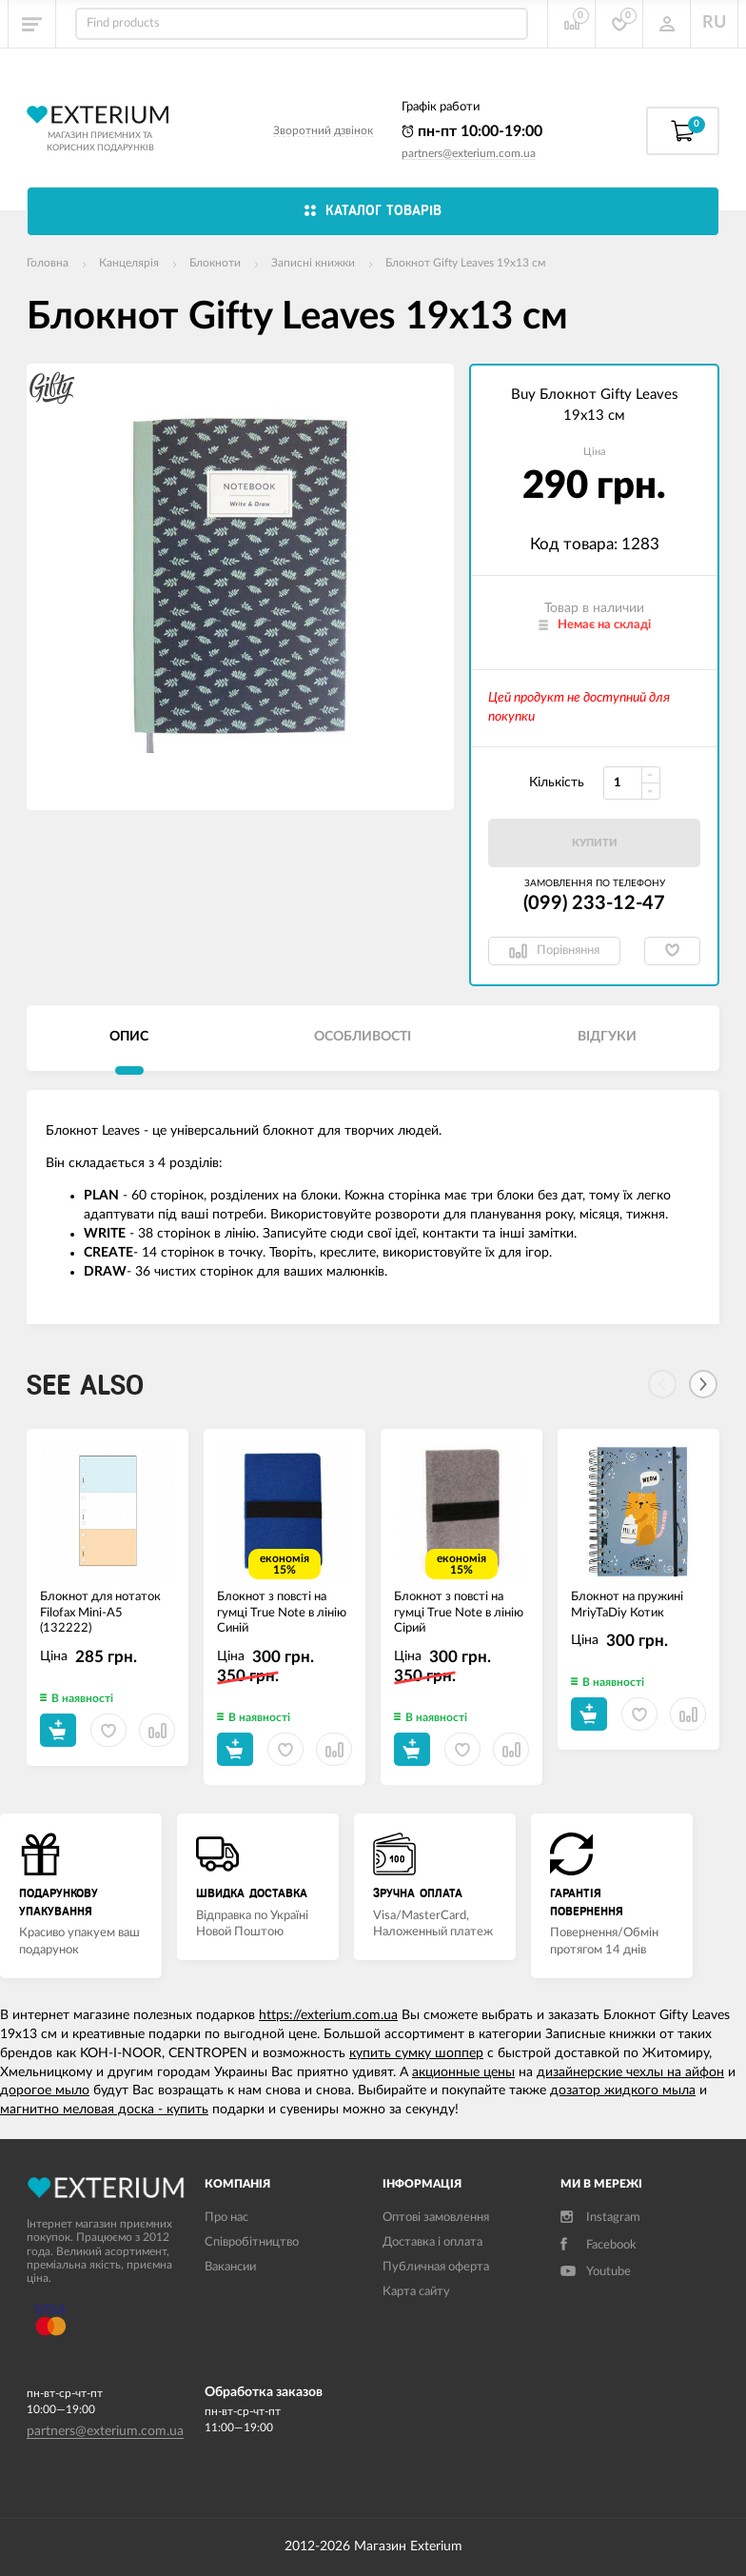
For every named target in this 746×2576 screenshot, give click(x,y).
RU (714, 22)
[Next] (703, 1384)
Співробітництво (252, 2242)
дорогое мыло (44, 2090)
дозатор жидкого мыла (623, 2090)
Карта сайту (416, 2292)
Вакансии (230, 2267)
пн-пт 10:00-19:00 (472, 131)
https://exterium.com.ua (328, 2015)
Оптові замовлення (436, 2217)
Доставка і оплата (432, 2242)
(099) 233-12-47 (594, 903)
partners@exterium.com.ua (469, 153)
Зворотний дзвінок (323, 130)
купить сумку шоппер (416, 2053)
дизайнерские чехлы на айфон (630, 2072)
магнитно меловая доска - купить (104, 2109)
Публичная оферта (436, 2267)
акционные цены (463, 2072)
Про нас (226, 2217)
